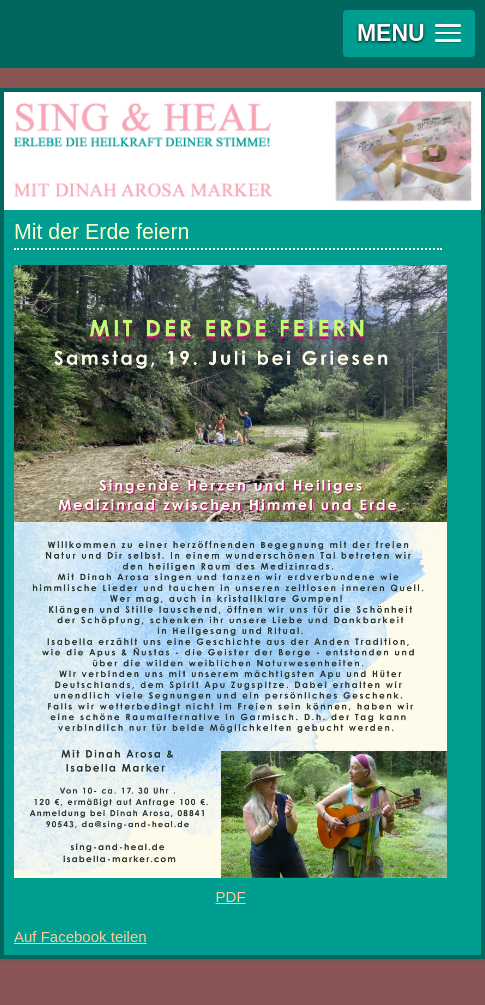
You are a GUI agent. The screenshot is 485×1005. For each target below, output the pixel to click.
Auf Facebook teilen (80, 936)
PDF (231, 896)
